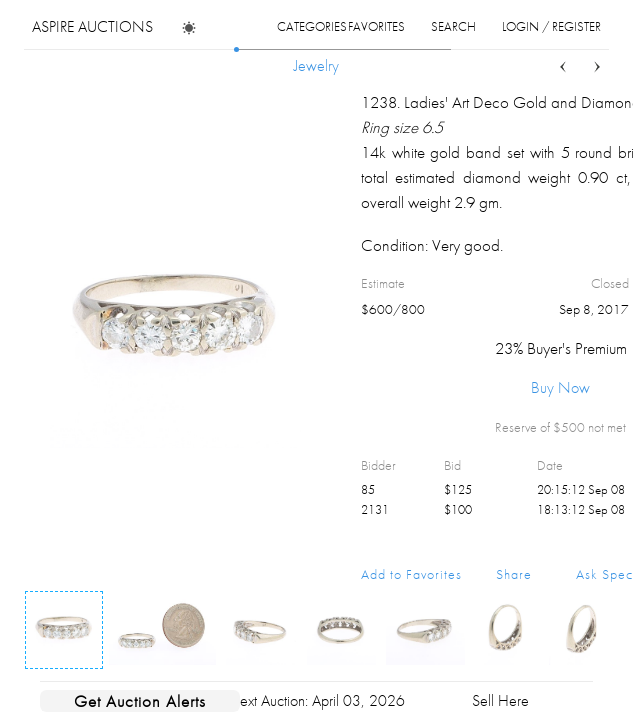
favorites (376, 26)
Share (514, 574)
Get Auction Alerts (140, 701)
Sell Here (500, 700)
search (453, 26)
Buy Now (560, 387)
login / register (551, 26)
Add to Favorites (411, 574)
